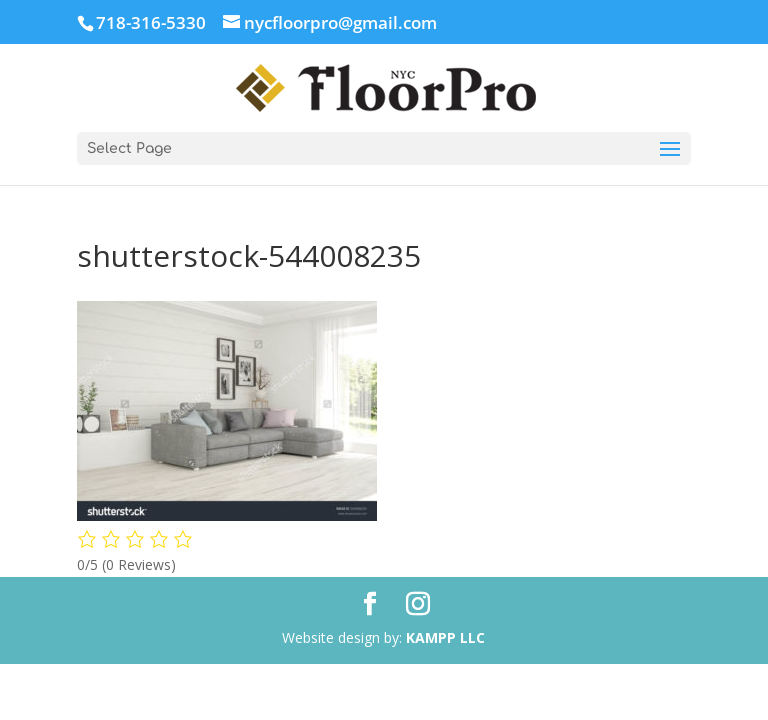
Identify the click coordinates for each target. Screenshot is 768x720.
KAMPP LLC (445, 637)
